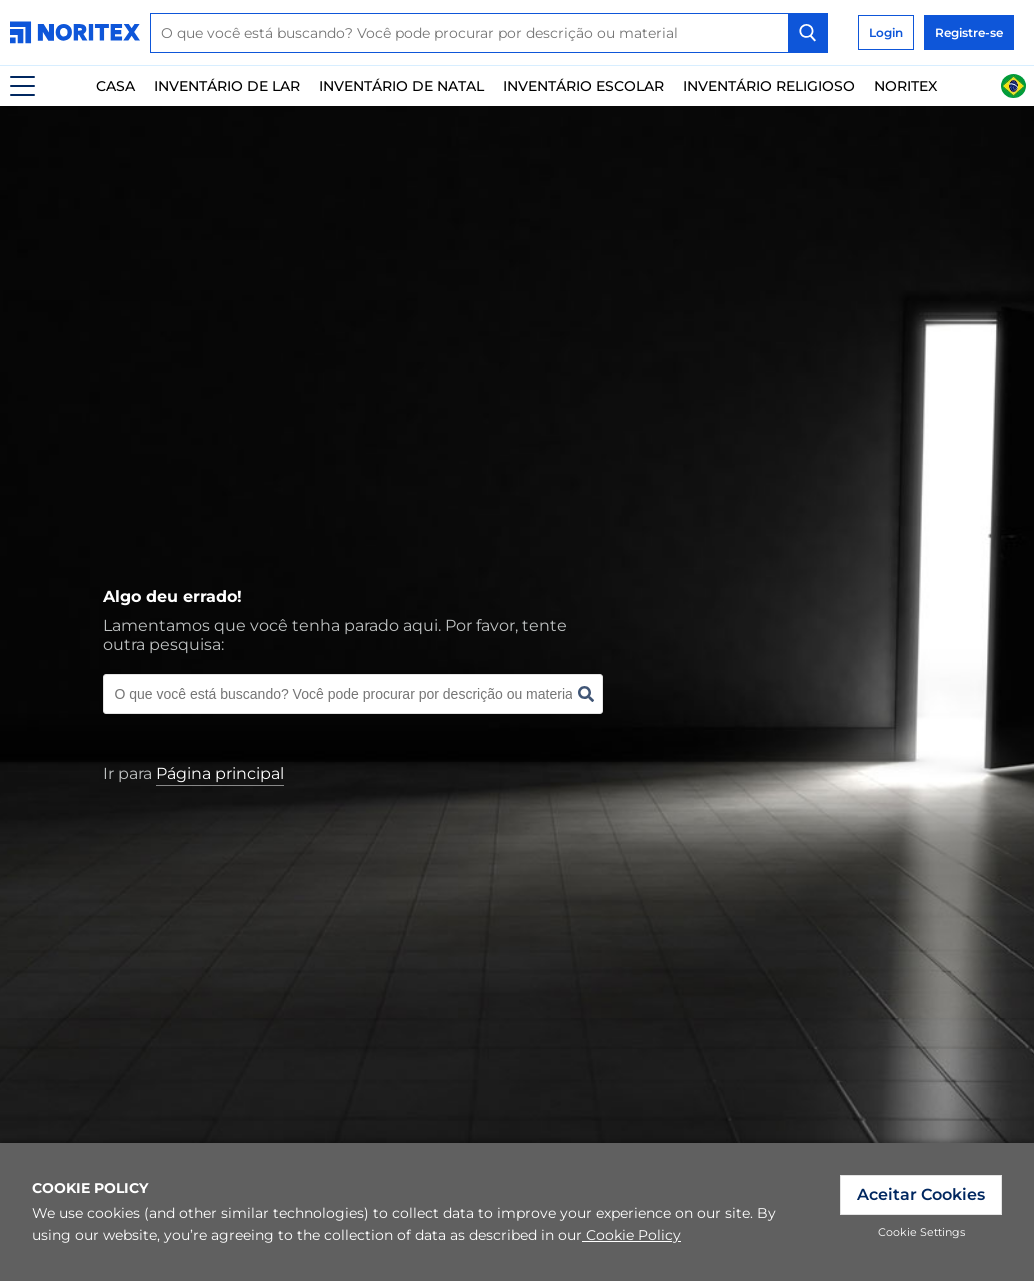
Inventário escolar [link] (583, 86)
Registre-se (969, 32)
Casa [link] (115, 86)
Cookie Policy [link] (631, 1235)
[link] (80, 32)
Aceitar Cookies (921, 1194)
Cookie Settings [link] (921, 1232)
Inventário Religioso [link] (769, 86)
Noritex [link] (905, 86)
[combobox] (489, 33)
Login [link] (886, 32)
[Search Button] (808, 33)
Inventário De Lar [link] (227, 86)
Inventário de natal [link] (401, 86)
